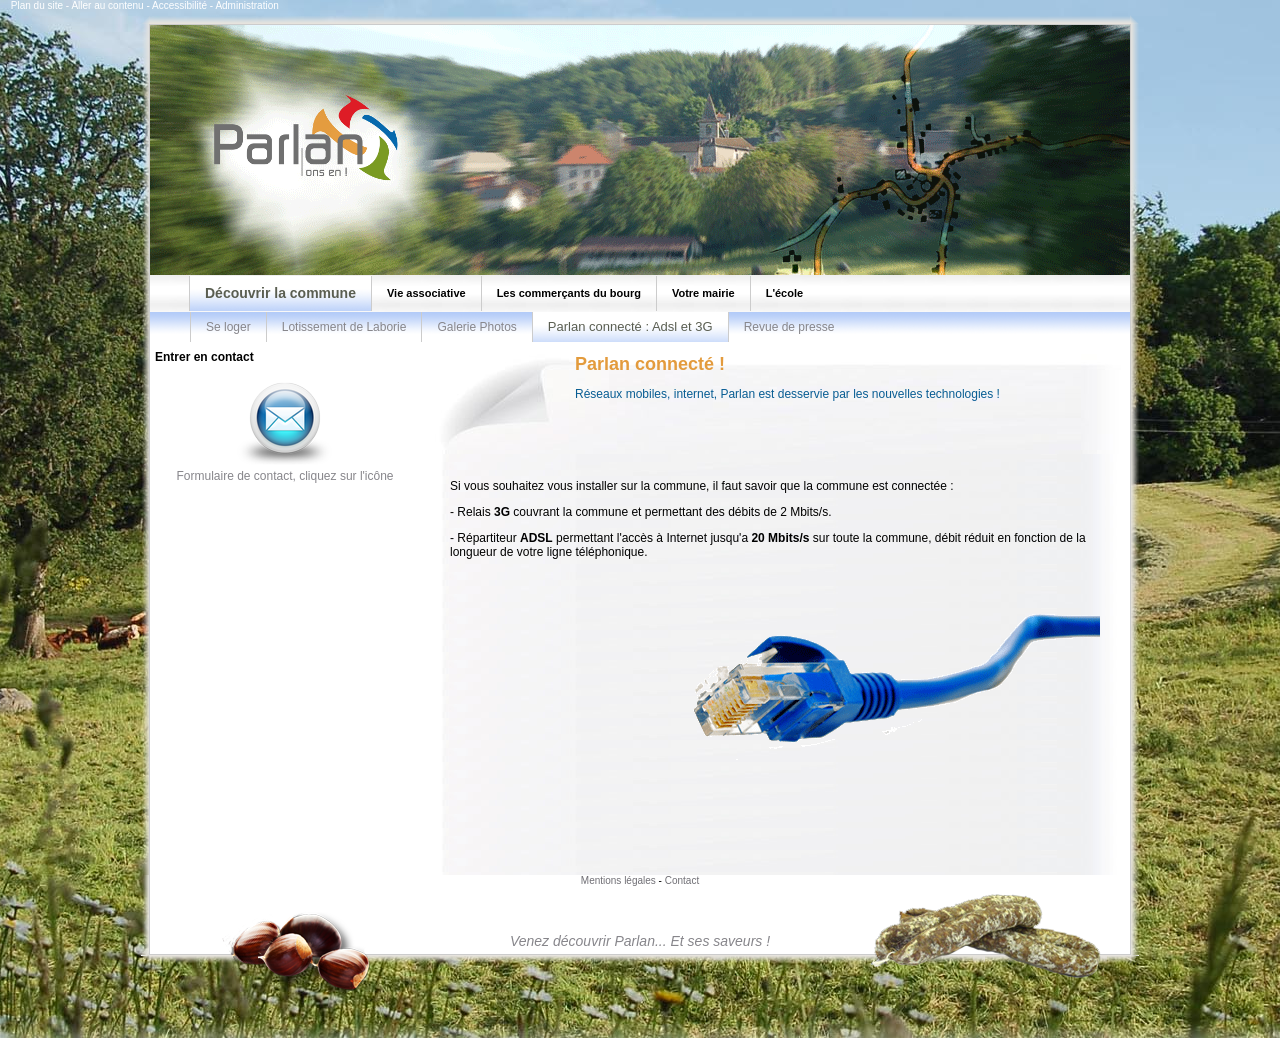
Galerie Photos (476, 327)
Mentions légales (618, 880)
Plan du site (37, 5)
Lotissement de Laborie (344, 327)
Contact (682, 880)
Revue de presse (789, 327)
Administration (246, 5)
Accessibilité (179, 5)
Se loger (228, 327)
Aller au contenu (107, 5)
